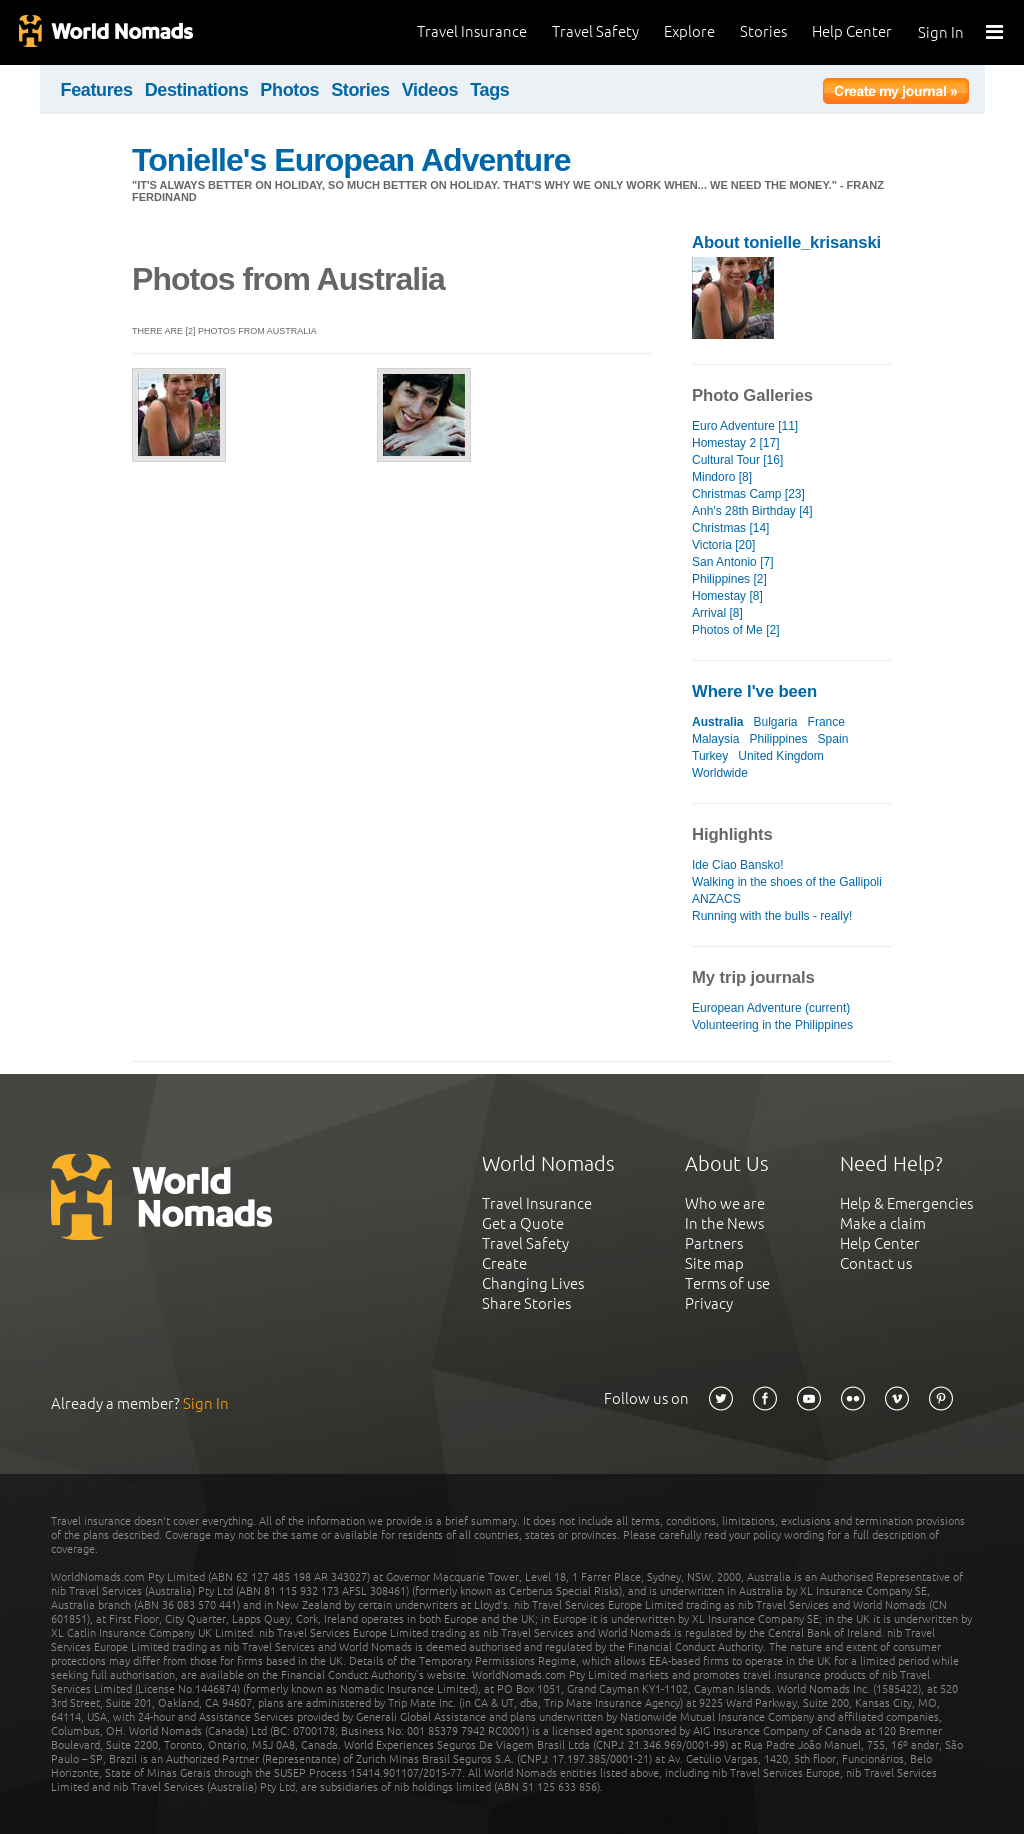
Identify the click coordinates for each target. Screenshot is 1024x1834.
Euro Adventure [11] (745, 426)
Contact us (876, 1263)
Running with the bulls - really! (772, 916)
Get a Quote (523, 1223)
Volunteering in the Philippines (772, 1025)
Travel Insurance (472, 31)
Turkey (710, 756)
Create (504, 1263)
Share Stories (526, 1303)
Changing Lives (533, 1283)
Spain (833, 739)
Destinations (197, 90)
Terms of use (727, 1283)
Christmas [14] (730, 528)
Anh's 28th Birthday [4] (752, 511)
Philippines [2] (729, 579)
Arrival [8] (717, 613)
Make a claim (883, 1223)
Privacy (709, 1303)
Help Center (852, 31)
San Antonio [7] (733, 562)
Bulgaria (775, 722)
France (826, 722)
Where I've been (754, 691)
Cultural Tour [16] (737, 460)
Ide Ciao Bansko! (738, 865)
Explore (689, 31)
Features (97, 90)
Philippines (778, 739)
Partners (714, 1243)
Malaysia (715, 739)
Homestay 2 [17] (736, 443)
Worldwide (720, 773)
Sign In (941, 32)
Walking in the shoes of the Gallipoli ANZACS (787, 890)
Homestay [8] (727, 596)
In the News (724, 1223)
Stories (763, 31)
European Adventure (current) (771, 1008)
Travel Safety (595, 31)
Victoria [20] (723, 545)
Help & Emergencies (906, 1203)
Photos (289, 90)
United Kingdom (781, 756)
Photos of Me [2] (736, 630)
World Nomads (105, 32)
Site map (714, 1263)
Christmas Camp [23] (748, 494)
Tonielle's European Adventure (351, 160)
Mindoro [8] (722, 477)
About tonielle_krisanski (786, 242)
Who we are (725, 1203)
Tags (489, 90)
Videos (430, 90)
